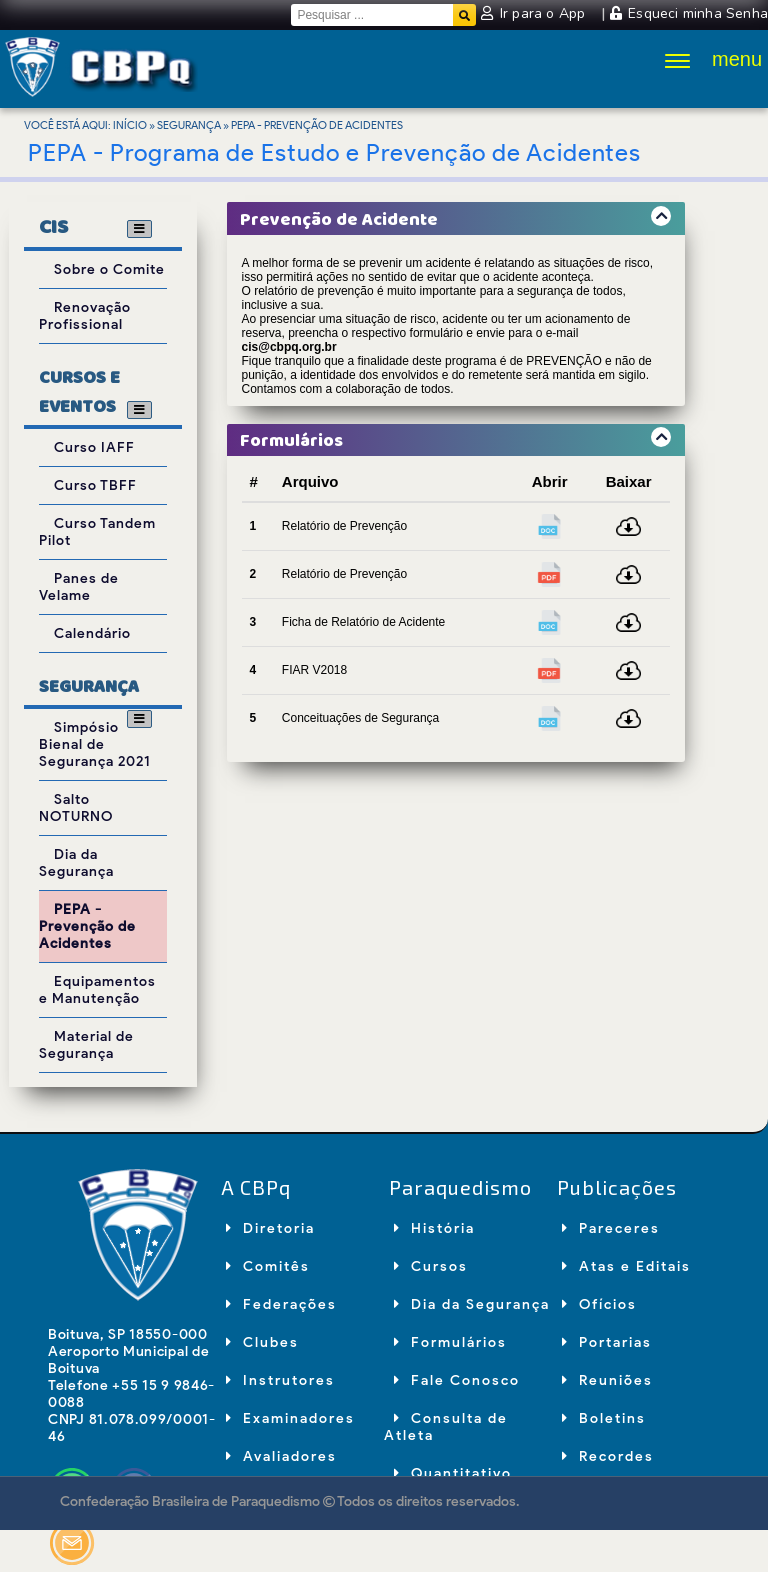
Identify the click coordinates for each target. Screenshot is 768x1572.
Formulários (450, 1342)
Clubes (262, 1342)
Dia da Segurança (472, 1304)
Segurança (189, 125)
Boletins (604, 1418)
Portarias (607, 1342)
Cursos (431, 1266)
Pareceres (611, 1228)
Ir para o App (535, 13)
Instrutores (280, 1380)
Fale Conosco (457, 1380)
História (434, 1228)
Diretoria (270, 1228)
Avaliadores (281, 1456)
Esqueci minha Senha (689, 13)
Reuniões (607, 1380)
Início (130, 125)
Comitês (268, 1266)
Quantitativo (453, 1473)
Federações (281, 1304)
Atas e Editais (626, 1266)
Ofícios (599, 1304)
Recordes (608, 1456)
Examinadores (290, 1418)
